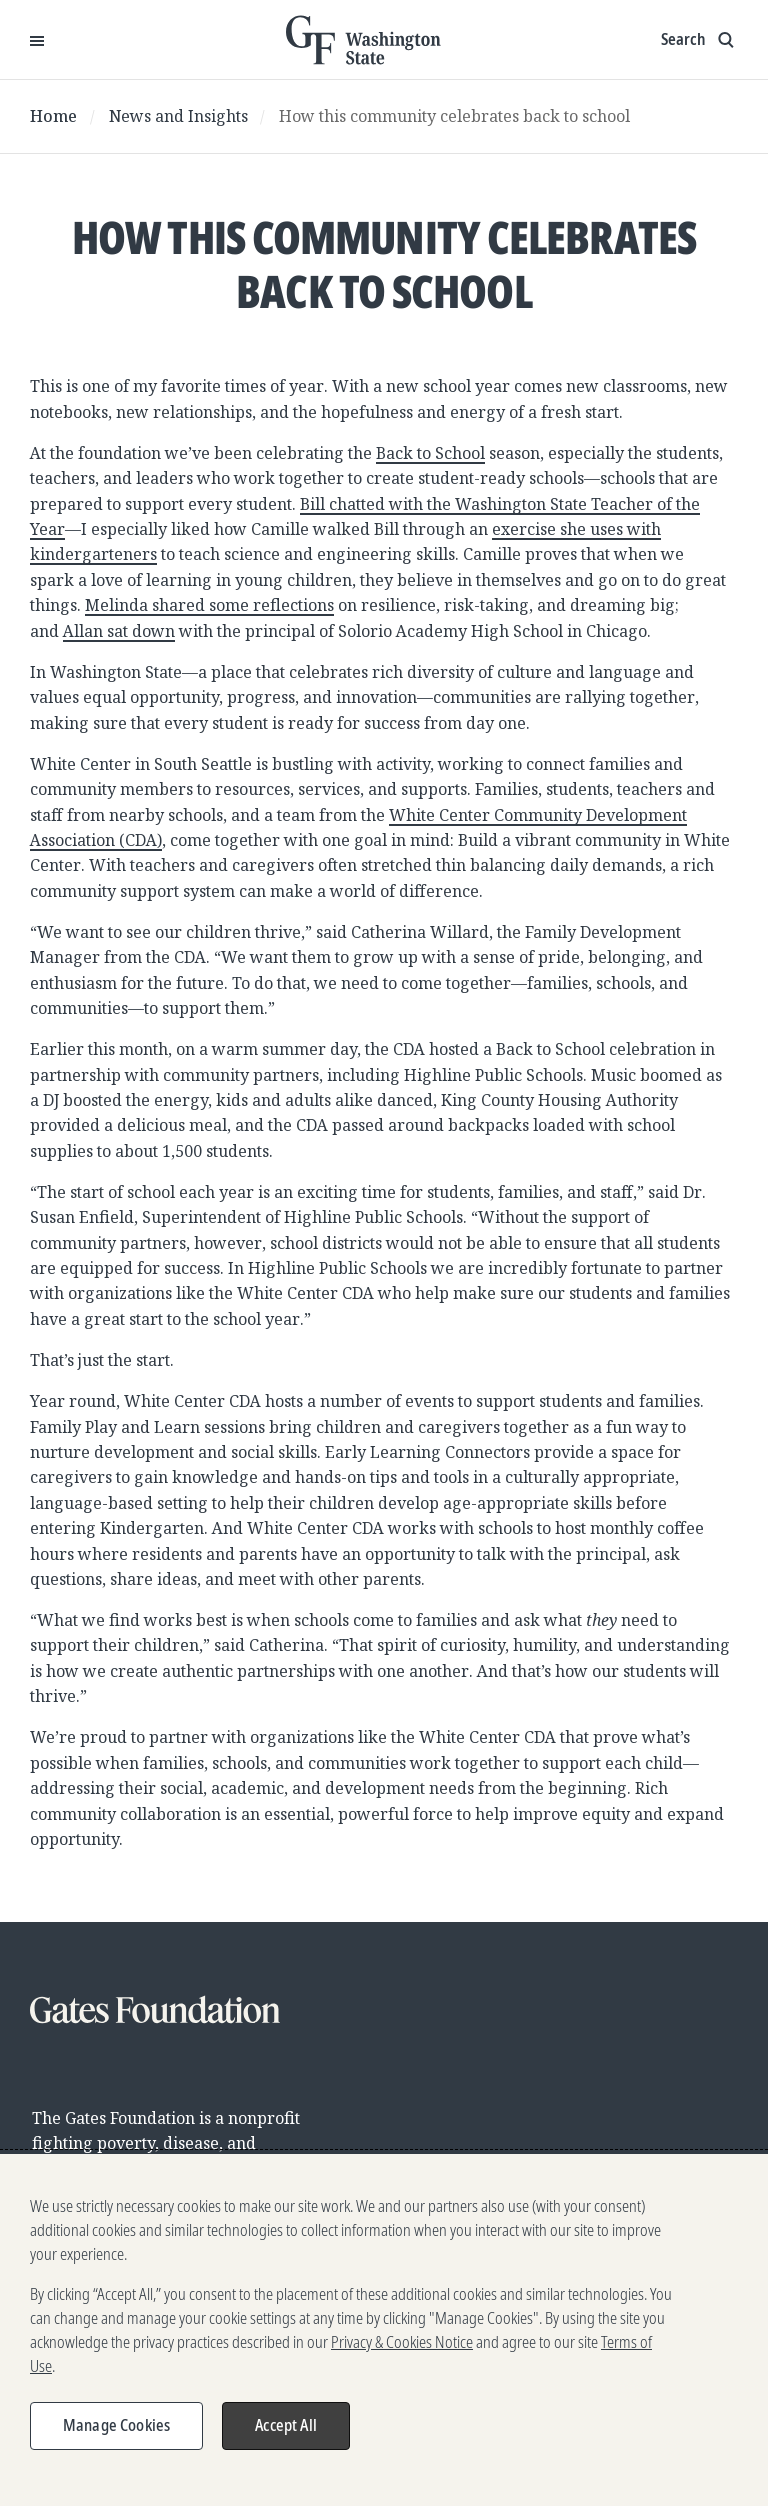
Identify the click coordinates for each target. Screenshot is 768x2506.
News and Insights (178, 116)
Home (53, 116)
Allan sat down (119, 631)
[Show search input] (699, 40)
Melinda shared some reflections (209, 605)
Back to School (430, 453)
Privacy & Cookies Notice (402, 2352)
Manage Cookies (116, 2435)
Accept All (286, 2435)
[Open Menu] (37, 40)
